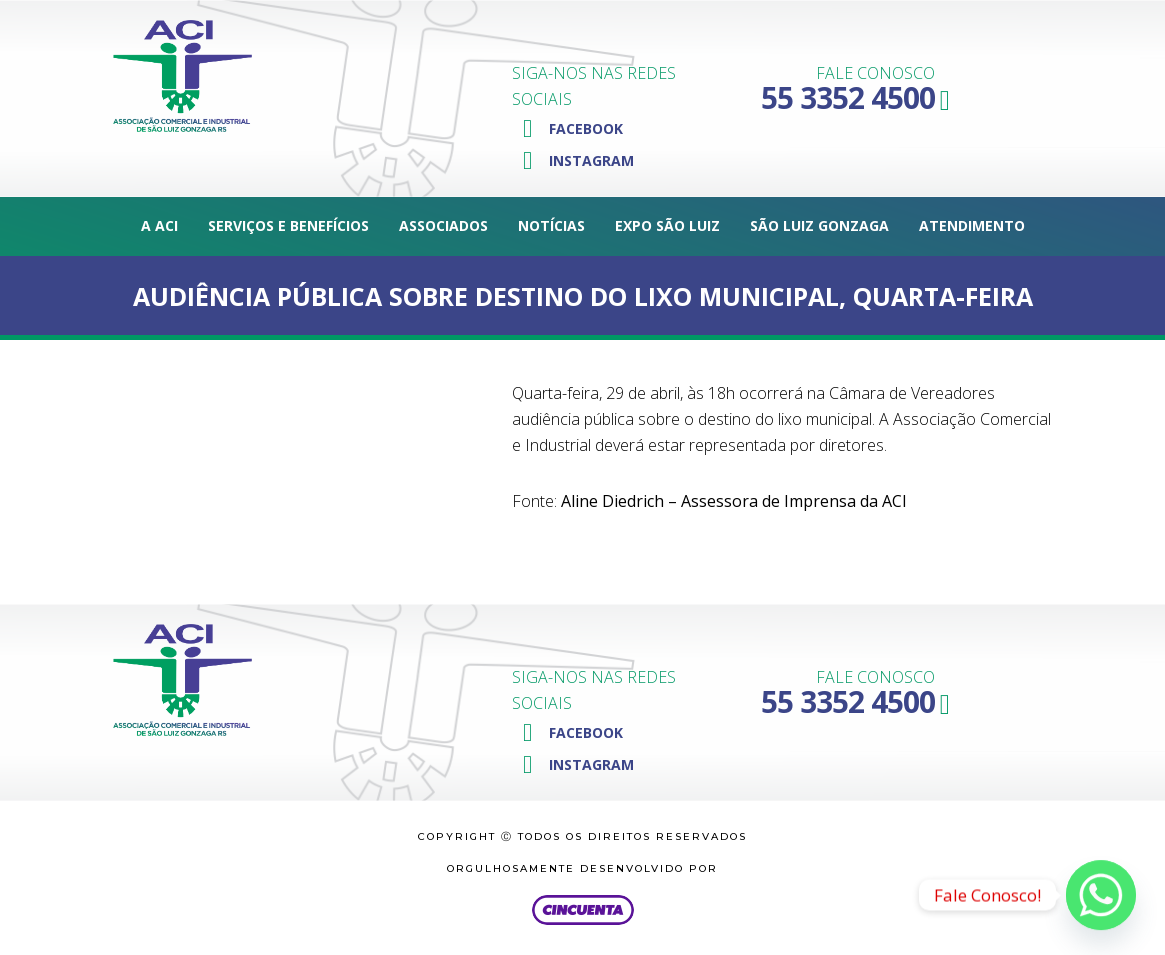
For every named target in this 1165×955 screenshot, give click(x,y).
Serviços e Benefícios (288, 225)
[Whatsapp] (1101, 895)
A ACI (159, 225)
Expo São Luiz (667, 225)
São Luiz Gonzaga (819, 225)
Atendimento (972, 225)
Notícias (551, 225)
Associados (443, 225)
